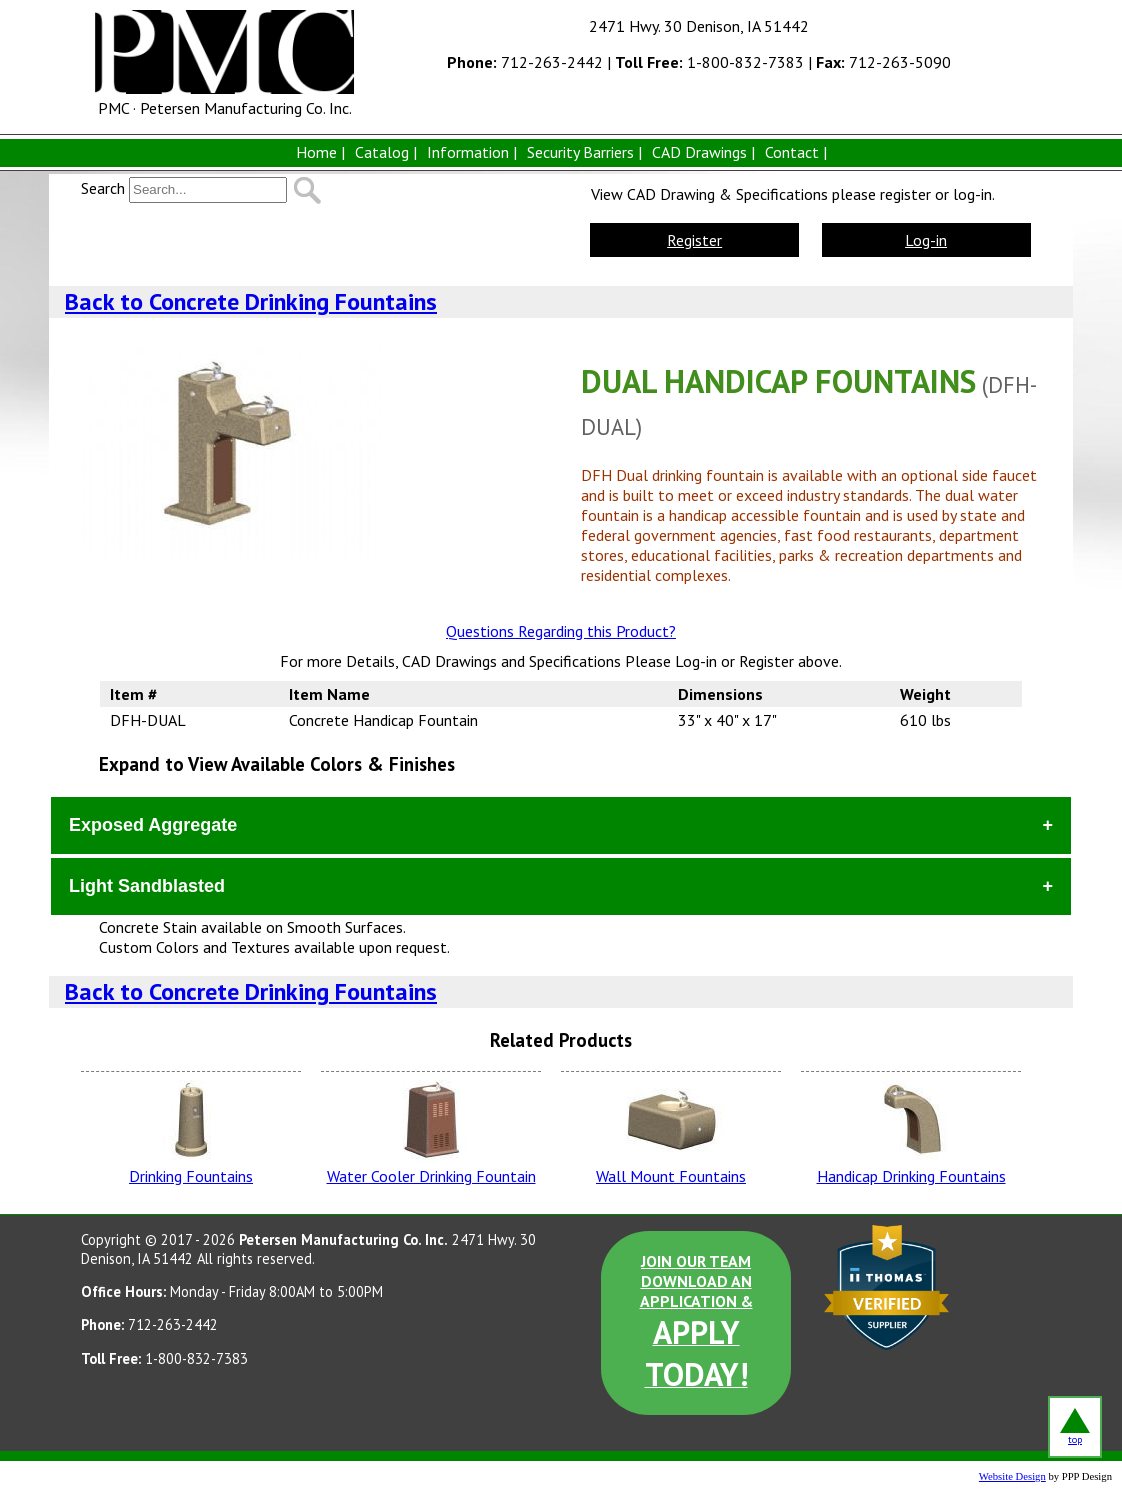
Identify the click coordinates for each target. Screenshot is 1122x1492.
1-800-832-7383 (709, 62)
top (1075, 1427)
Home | (320, 152)
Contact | (796, 152)
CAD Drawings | (703, 152)
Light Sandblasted (147, 886)
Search (103, 188)
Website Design (1012, 1476)
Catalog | (386, 152)
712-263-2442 (525, 62)
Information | (472, 152)
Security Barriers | (584, 152)
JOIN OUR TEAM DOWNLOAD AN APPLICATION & (696, 1323)
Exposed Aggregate (153, 825)
